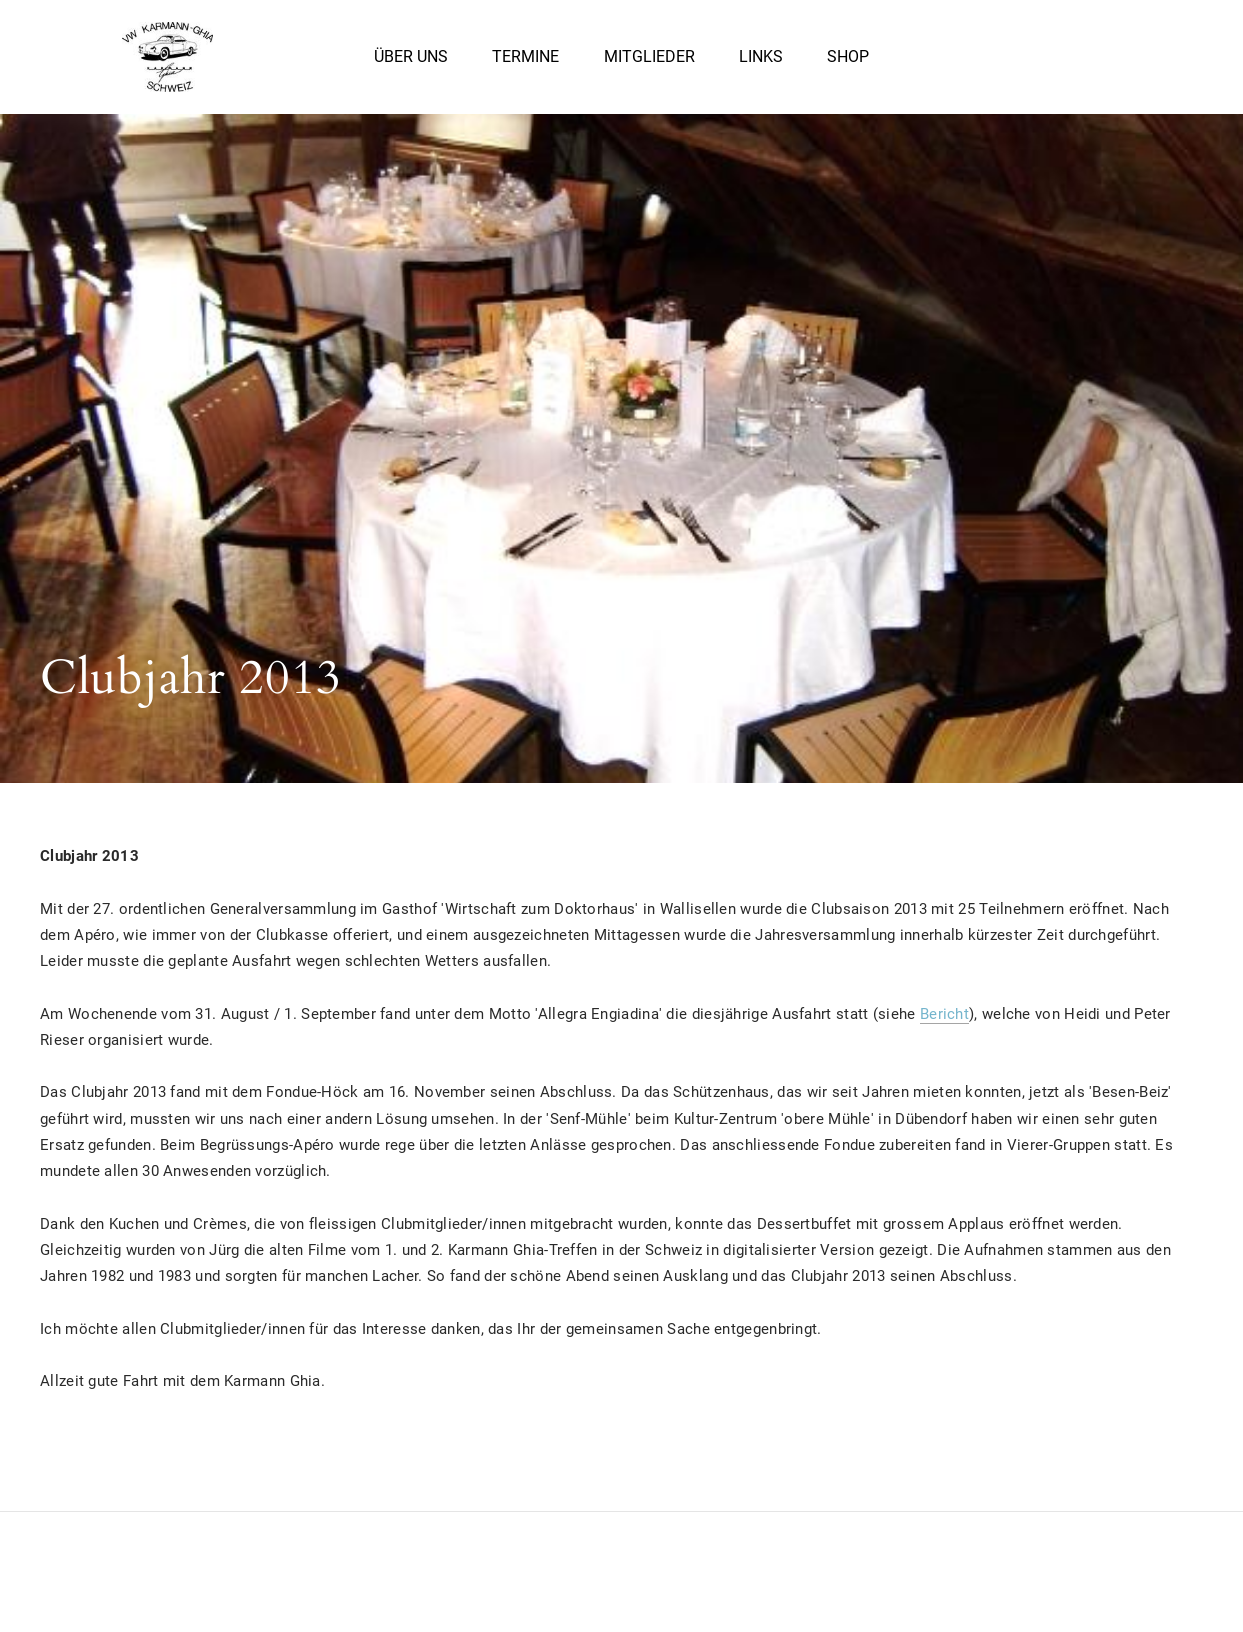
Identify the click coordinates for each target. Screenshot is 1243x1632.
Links (761, 59)
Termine (525, 59)
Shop (848, 59)
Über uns (411, 59)
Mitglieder (649, 59)
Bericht (944, 1014)
